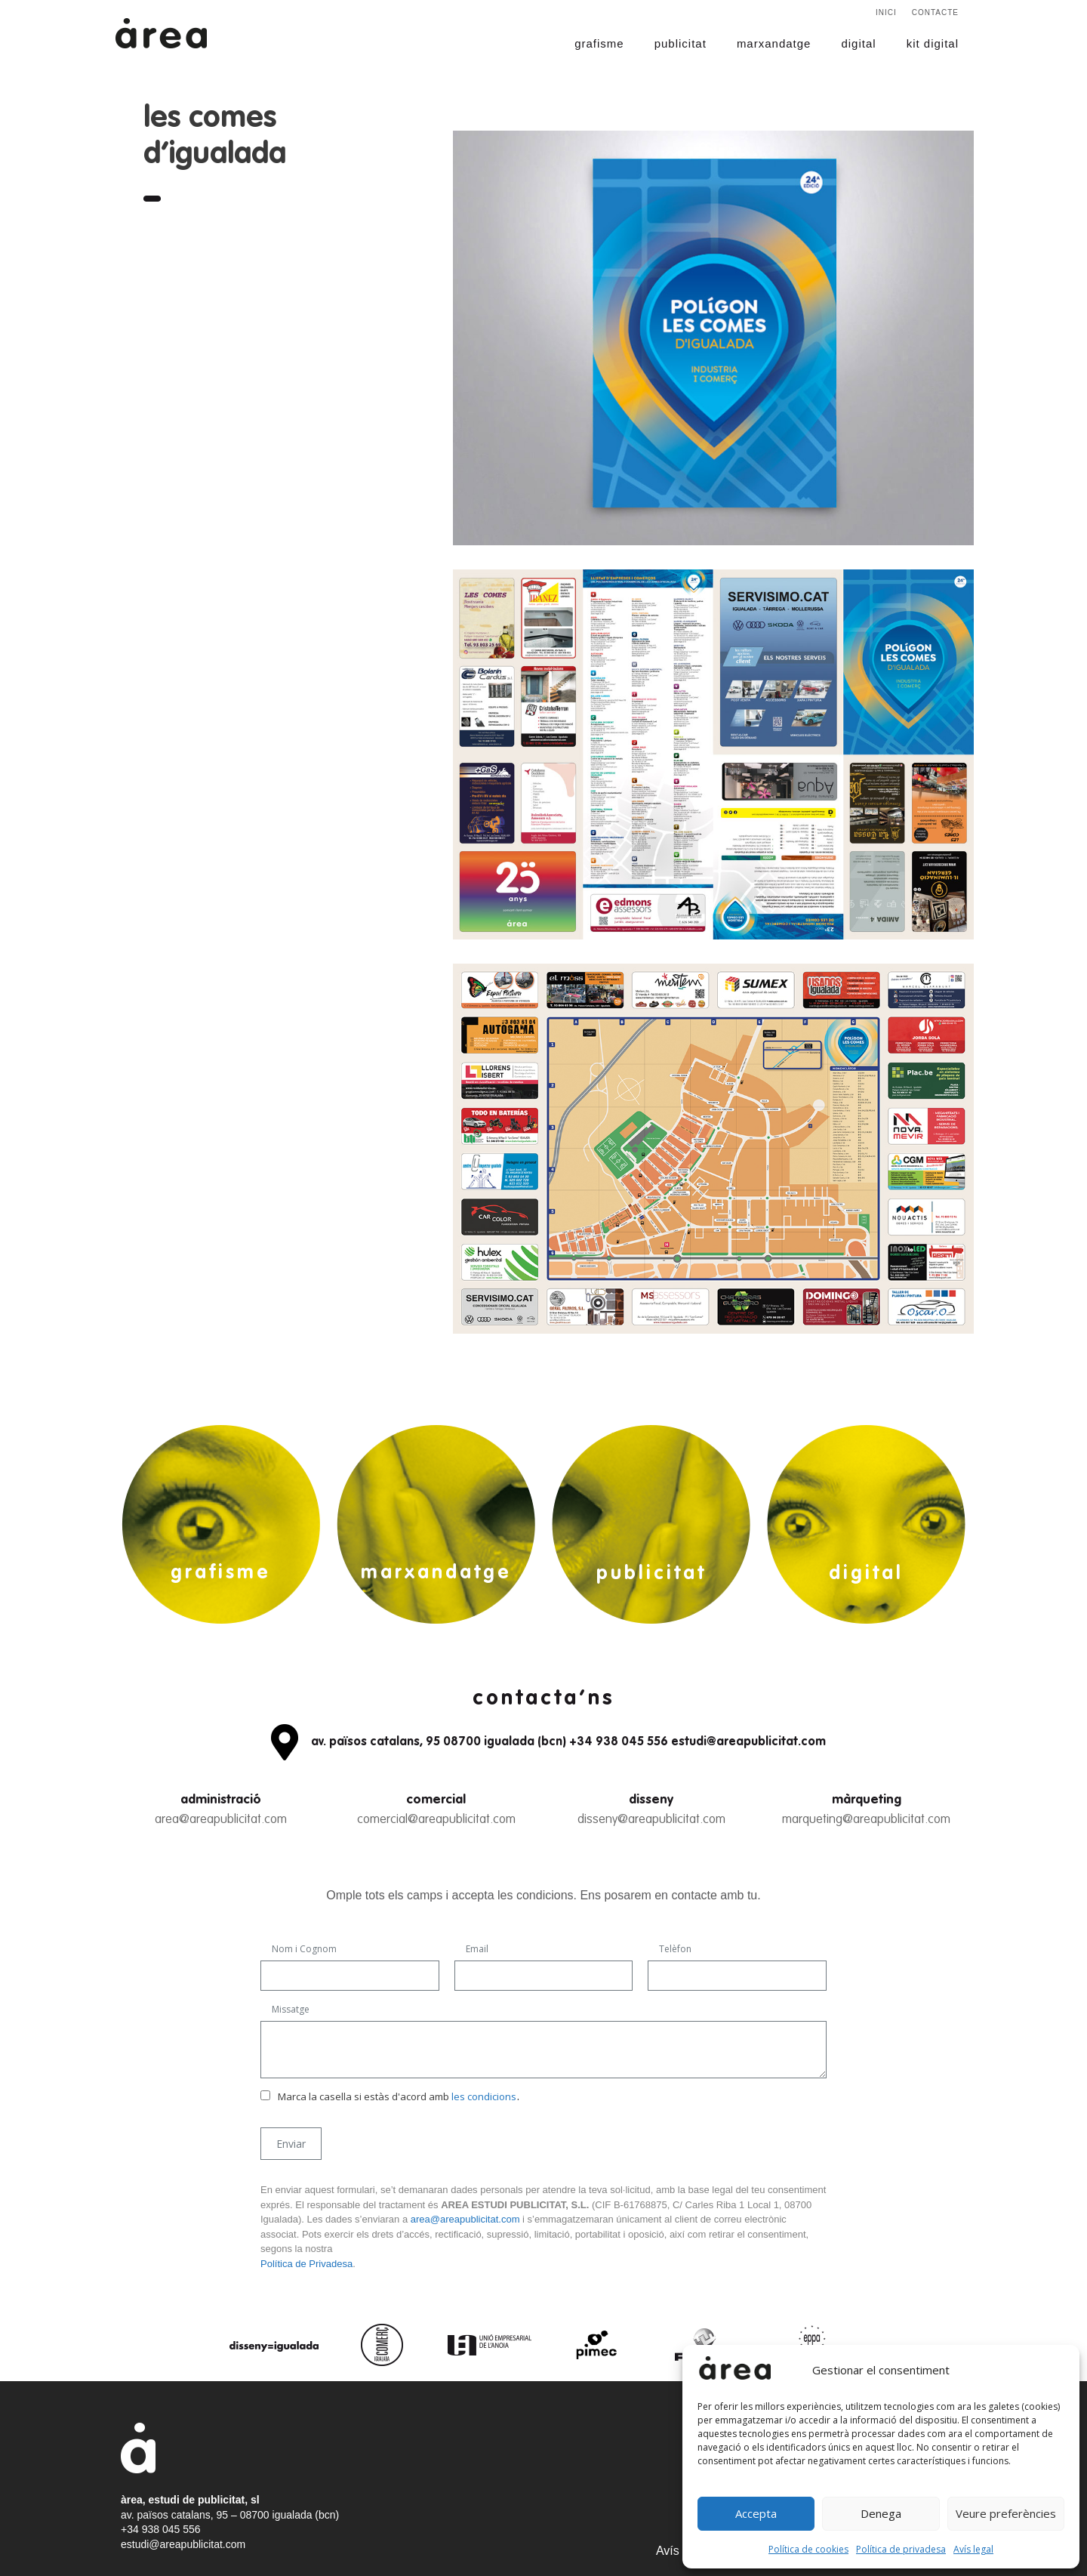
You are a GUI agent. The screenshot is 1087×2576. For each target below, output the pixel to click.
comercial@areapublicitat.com (436, 1819)
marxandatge (774, 43)
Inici (886, 12)
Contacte (935, 12)
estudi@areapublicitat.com (183, 2544)
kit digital (933, 43)
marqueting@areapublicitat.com (866, 1819)
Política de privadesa (901, 2549)
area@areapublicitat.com (221, 1819)
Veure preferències (1006, 2513)
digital (858, 43)
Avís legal (973, 2549)
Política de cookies (808, 2549)
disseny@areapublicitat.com (651, 1819)
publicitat (680, 43)
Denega (881, 2513)
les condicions (483, 2096)
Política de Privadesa (306, 2263)
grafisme (599, 43)
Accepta (756, 2513)
